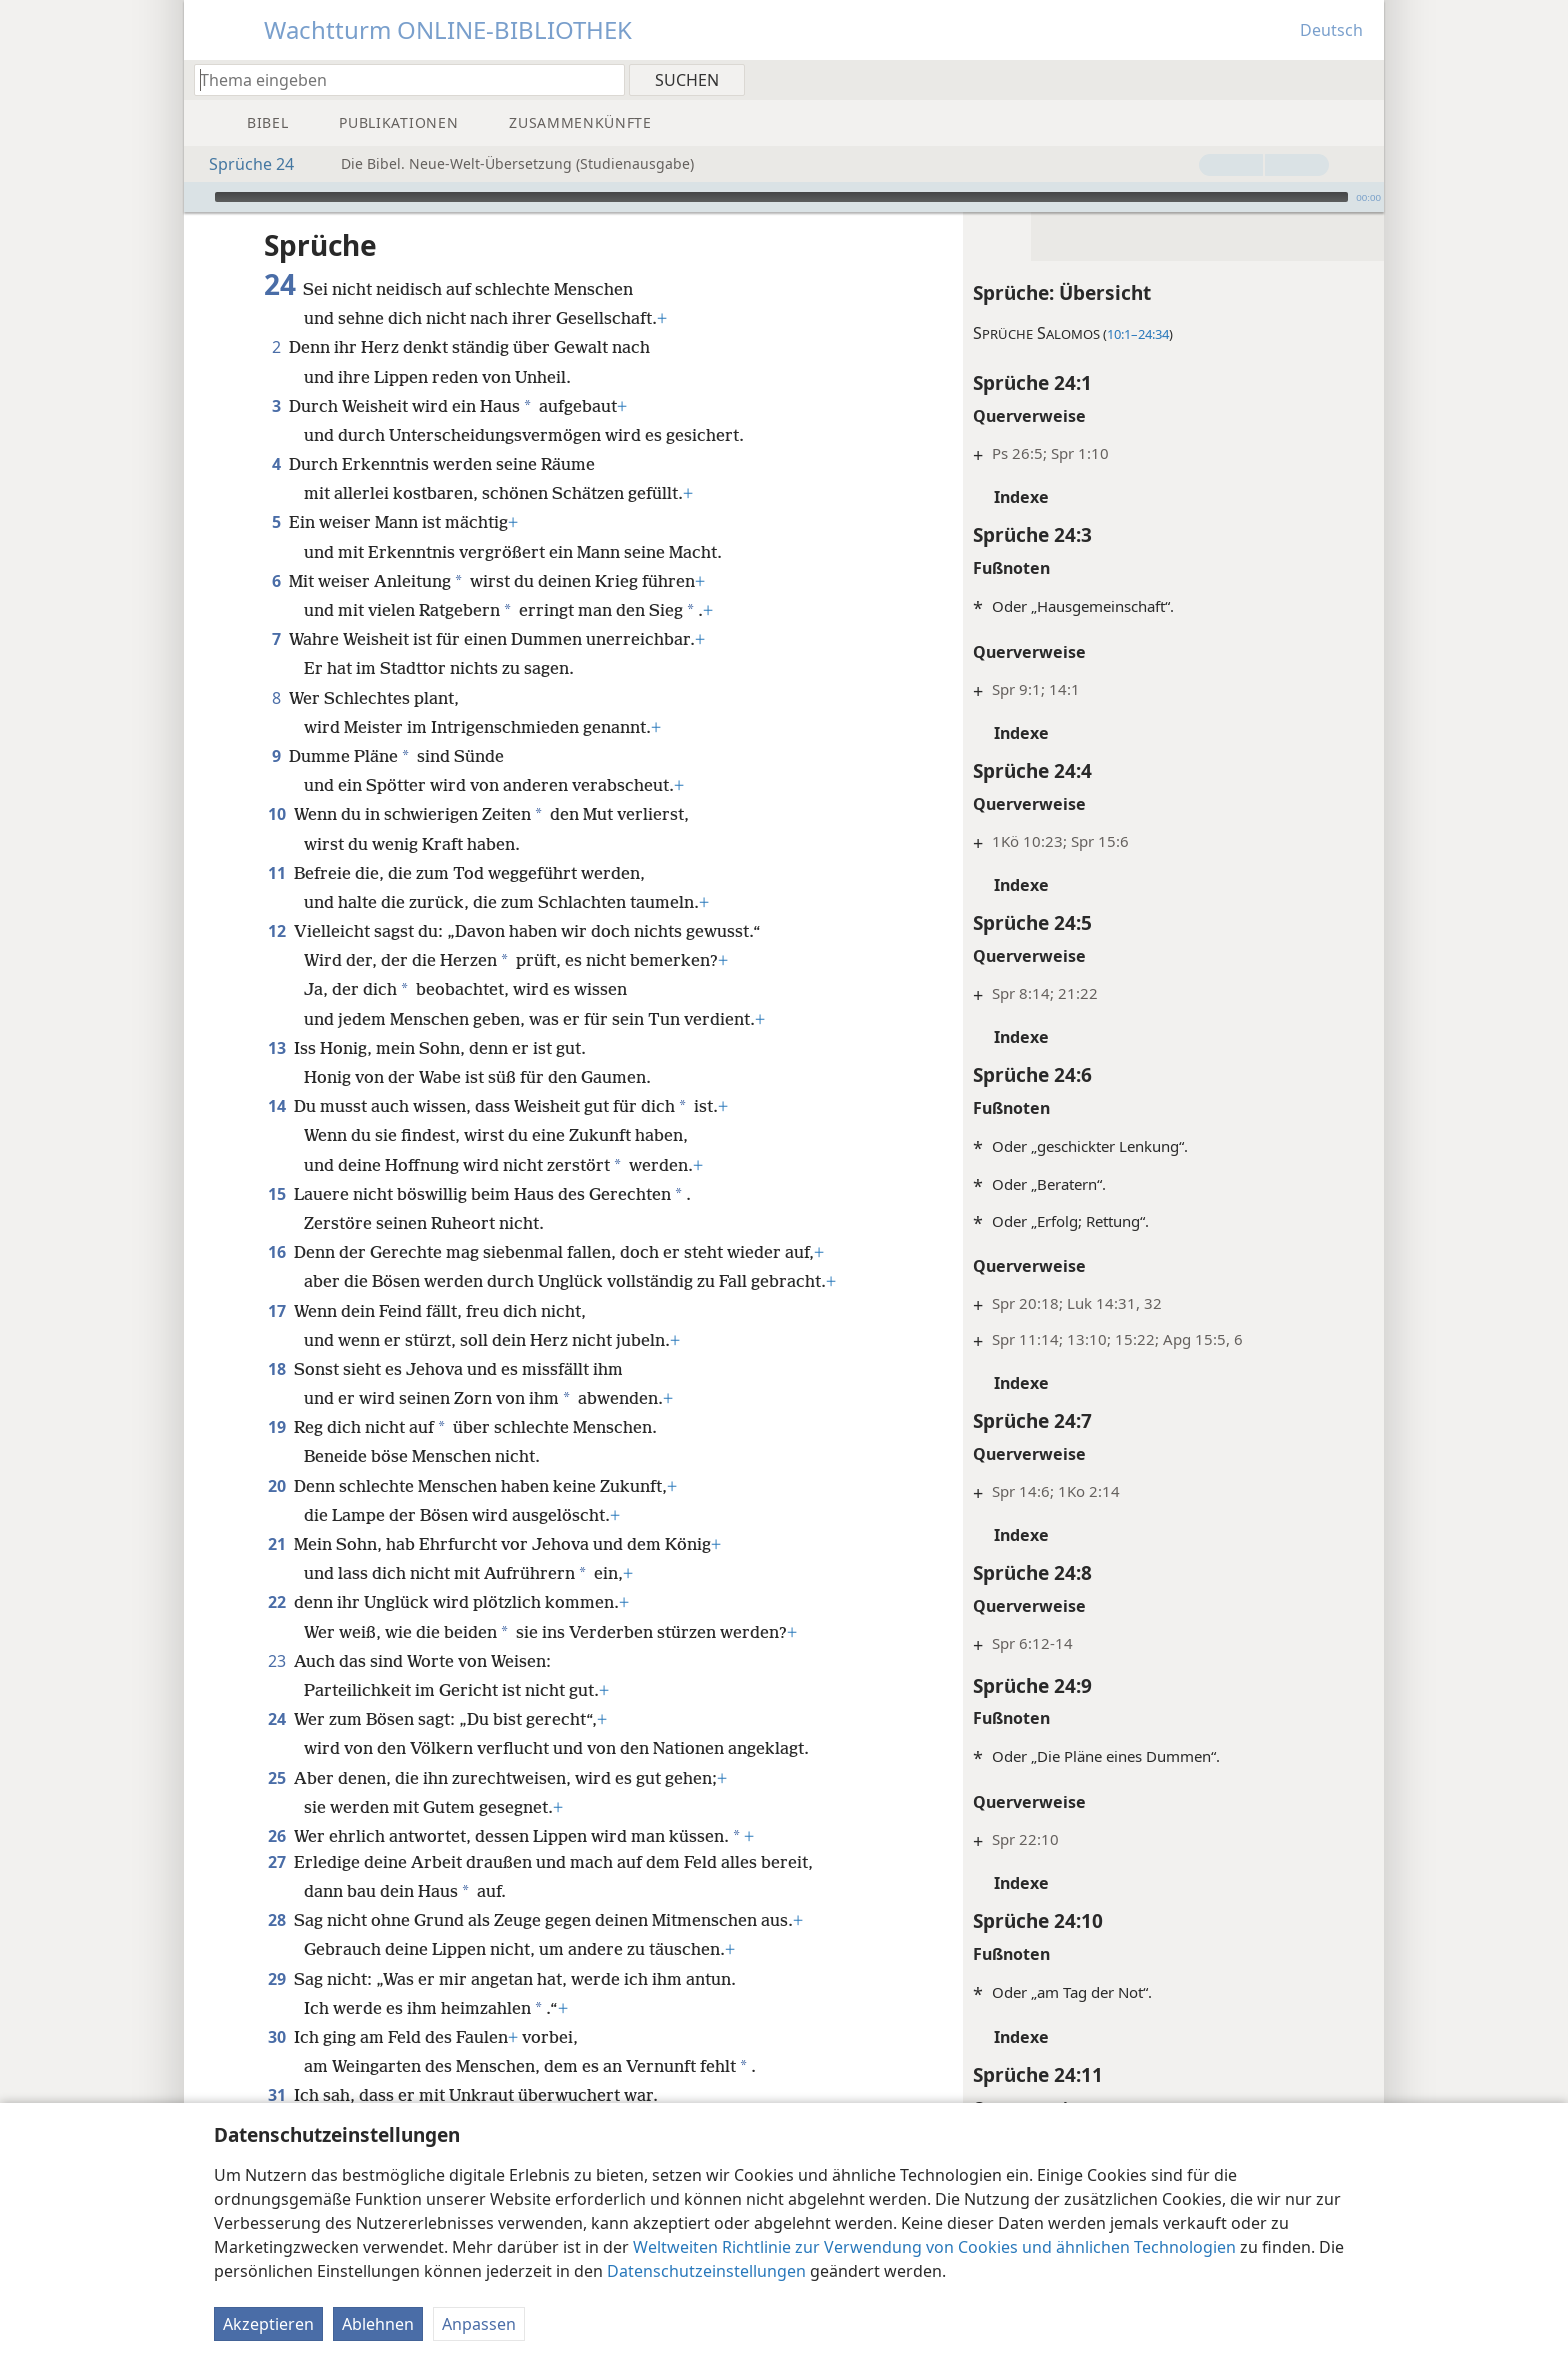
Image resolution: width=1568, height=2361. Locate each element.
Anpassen (479, 2324)
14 (277, 1106)
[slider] (781, 197)
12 (277, 931)
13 (277, 1048)
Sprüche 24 (241, 164)
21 (277, 1544)
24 (277, 1719)
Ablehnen (378, 2324)
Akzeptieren (268, 2324)
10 (277, 814)
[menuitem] (1361, 79)
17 (277, 1311)
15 (277, 1194)
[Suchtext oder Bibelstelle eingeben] (400, 79)
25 (277, 1778)
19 (277, 1427)
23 (277, 1661)
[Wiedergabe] (197, 197)
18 (277, 1369)
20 (277, 1486)
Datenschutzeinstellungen (706, 2271)
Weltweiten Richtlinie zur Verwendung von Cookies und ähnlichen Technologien (934, 2247)
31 (277, 2095)
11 (277, 873)
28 (277, 1920)
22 (277, 1602)
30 (277, 2037)
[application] (784, 197)
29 (277, 1979)
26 (277, 1836)
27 (277, 1862)
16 (277, 1252)
